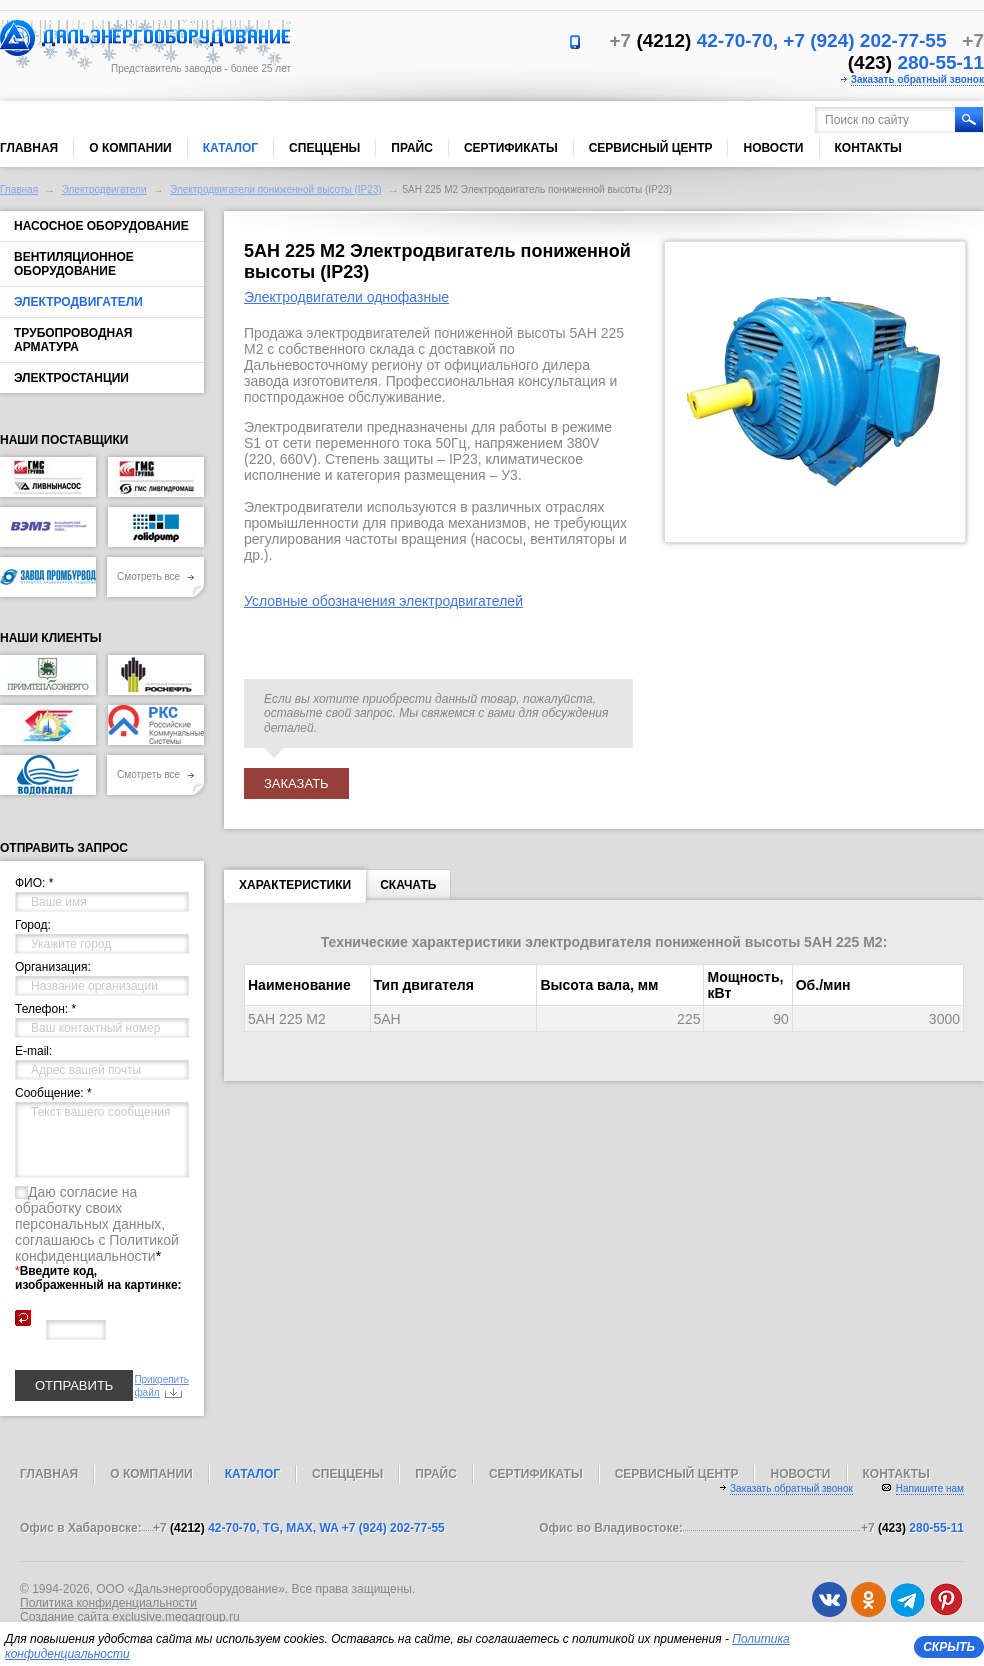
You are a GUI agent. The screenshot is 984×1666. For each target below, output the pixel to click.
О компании (130, 148)
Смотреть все (155, 576)
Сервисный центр (651, 148)
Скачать (408, 885)
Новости (773, 148)
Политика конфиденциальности (108, 1603)
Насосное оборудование (101, 226)
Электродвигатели (104, 189)
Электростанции (71, 378)
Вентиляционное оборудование (74, 264)
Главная (29, 148)
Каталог (230, 148)
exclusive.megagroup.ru (175, 1617)
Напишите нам (930, 1488)
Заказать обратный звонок (917, 79)
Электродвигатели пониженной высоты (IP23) (276, 189)
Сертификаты (511, 148)
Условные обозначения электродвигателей (383, 601)
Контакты (868, 148)
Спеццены (324, 148)
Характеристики (295, 889)
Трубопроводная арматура (73, 340)
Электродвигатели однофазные (346, 297)
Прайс (412, 148)
